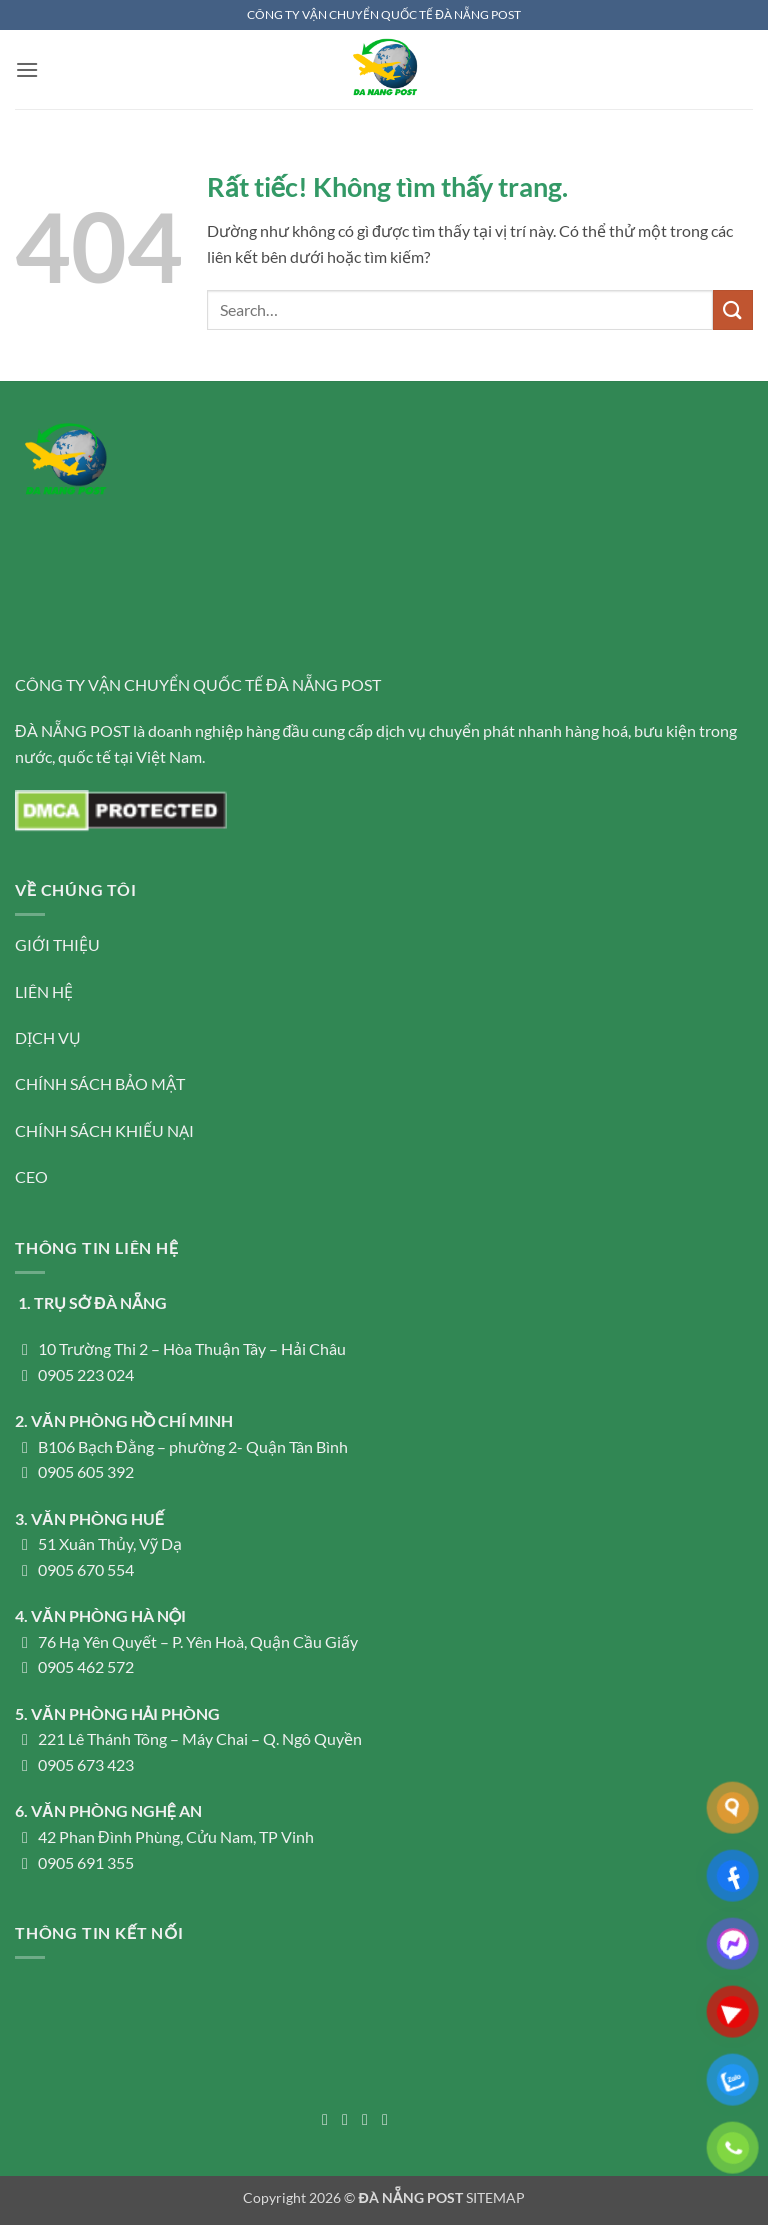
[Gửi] (733, 309)
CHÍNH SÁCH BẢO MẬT (100, 1083)
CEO (31, 1176)
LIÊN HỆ (44, 991)
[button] (27, 69)
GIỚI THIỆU (57, 944)
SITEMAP (495, 2197)
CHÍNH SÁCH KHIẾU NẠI (104, 1130)
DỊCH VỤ (48, 1037)
